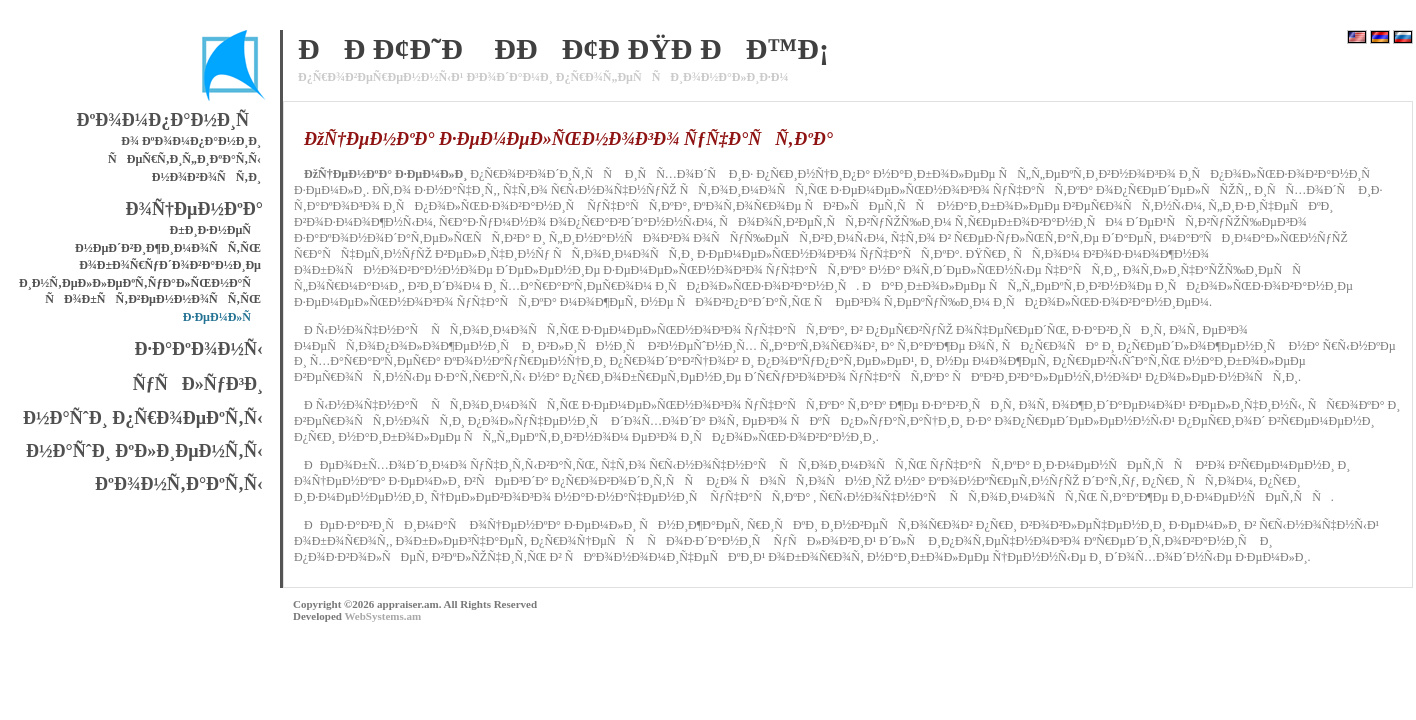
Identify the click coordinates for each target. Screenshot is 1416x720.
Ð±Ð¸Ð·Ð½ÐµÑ (216, 230)
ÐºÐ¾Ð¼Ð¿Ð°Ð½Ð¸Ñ (169, 120)
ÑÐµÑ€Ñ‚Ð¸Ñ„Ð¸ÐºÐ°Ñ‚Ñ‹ (184, 159)
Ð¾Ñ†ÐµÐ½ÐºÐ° (195, 209)
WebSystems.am (382, 616)
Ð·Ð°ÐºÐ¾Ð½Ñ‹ (198, 349)
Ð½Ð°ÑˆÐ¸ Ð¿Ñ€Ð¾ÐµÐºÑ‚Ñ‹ (143, 418)
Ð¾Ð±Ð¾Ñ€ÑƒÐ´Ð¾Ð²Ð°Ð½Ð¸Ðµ (170, 265)
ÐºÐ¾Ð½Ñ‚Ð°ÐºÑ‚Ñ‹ (179, 484)
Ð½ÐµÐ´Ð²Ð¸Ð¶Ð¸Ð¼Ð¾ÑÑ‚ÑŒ (168, 248)
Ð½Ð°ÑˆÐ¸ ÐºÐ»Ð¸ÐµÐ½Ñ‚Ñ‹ (144, 451)
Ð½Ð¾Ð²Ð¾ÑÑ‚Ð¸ (206, 177)
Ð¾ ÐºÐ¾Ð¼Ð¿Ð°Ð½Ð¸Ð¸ (191, 141)
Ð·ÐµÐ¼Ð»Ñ (222, 317)
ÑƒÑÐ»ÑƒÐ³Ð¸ (198, 384)
